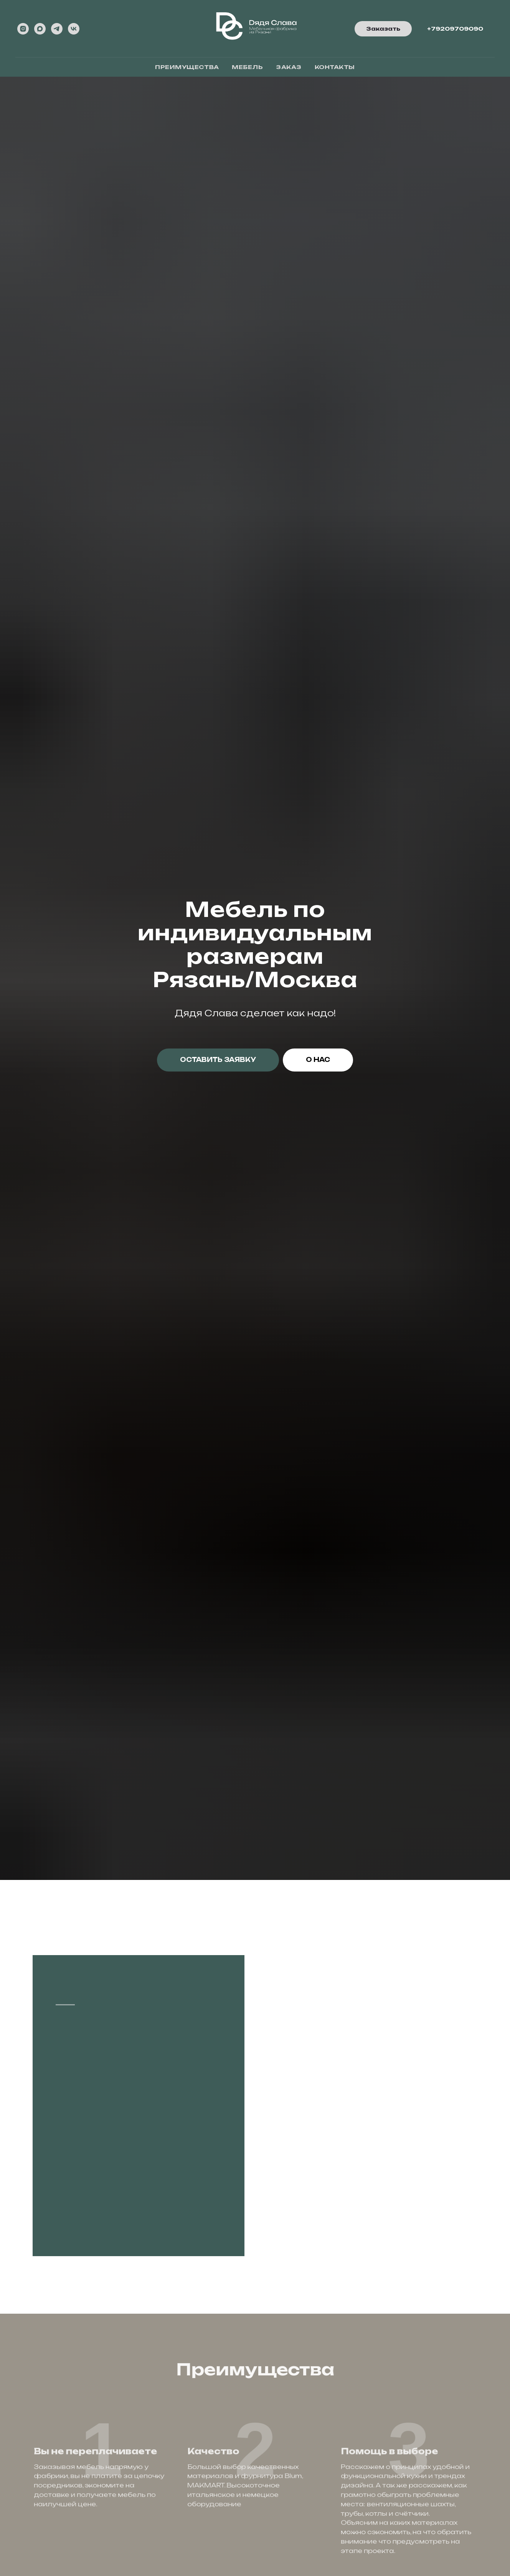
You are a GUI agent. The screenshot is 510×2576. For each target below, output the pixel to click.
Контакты (335, 67)
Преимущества (187, 67)
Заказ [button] (289, 67)
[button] (383, 28)
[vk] (73, 29)
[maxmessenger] (40, 29)
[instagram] (23, 29)
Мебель (247, 67)
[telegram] (57, 29)
